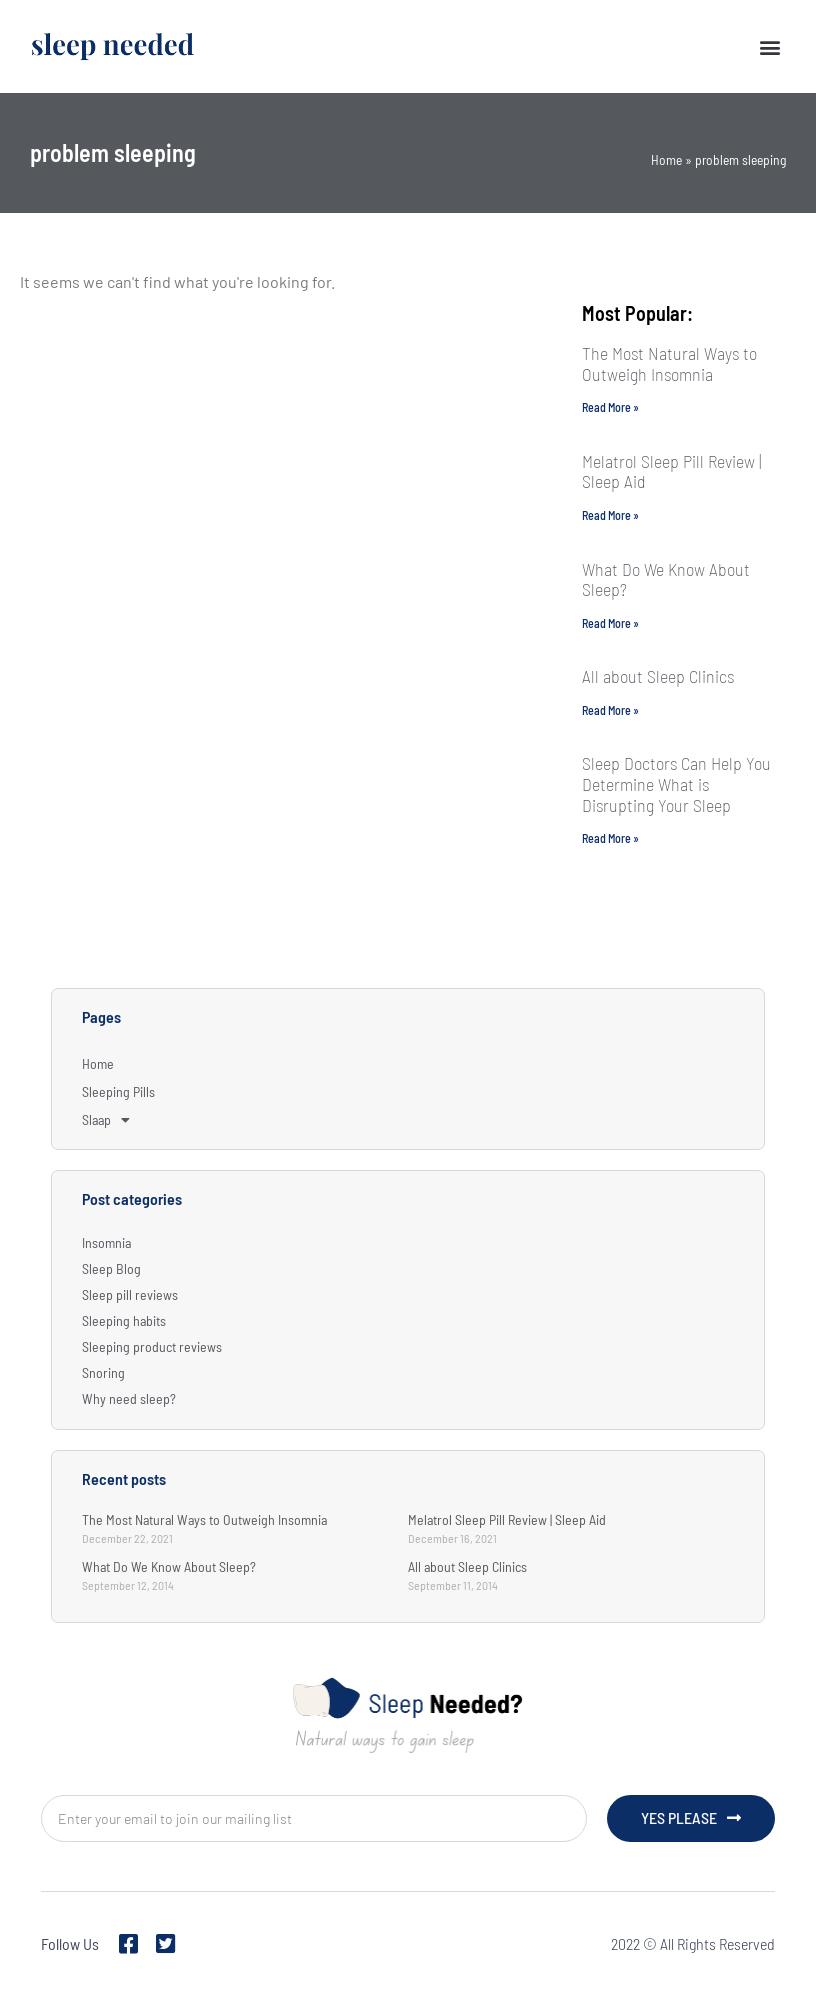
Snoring (103, 1372)
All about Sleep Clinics (658, 676)
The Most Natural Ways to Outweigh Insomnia (669, 363)
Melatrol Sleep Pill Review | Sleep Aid (671, 471)
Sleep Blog (111, 1268)
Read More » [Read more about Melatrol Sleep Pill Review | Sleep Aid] (610, 515)
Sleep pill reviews (130, 1294)
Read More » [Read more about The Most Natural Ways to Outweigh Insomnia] (610, 407)
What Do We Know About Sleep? (666, 579)
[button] (769, 46)
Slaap (106, 1120)
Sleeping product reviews (152, 1346)
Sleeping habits (124, 1320)
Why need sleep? (129, 1398)
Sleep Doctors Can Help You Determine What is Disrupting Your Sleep (676, 783)
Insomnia (106, 1242)
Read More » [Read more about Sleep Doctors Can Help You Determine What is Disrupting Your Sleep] (610, 838)
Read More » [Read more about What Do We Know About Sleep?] (610, 623)
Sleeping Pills (118, 1091)
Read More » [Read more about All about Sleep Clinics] (610, 710)
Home (666, 159)
